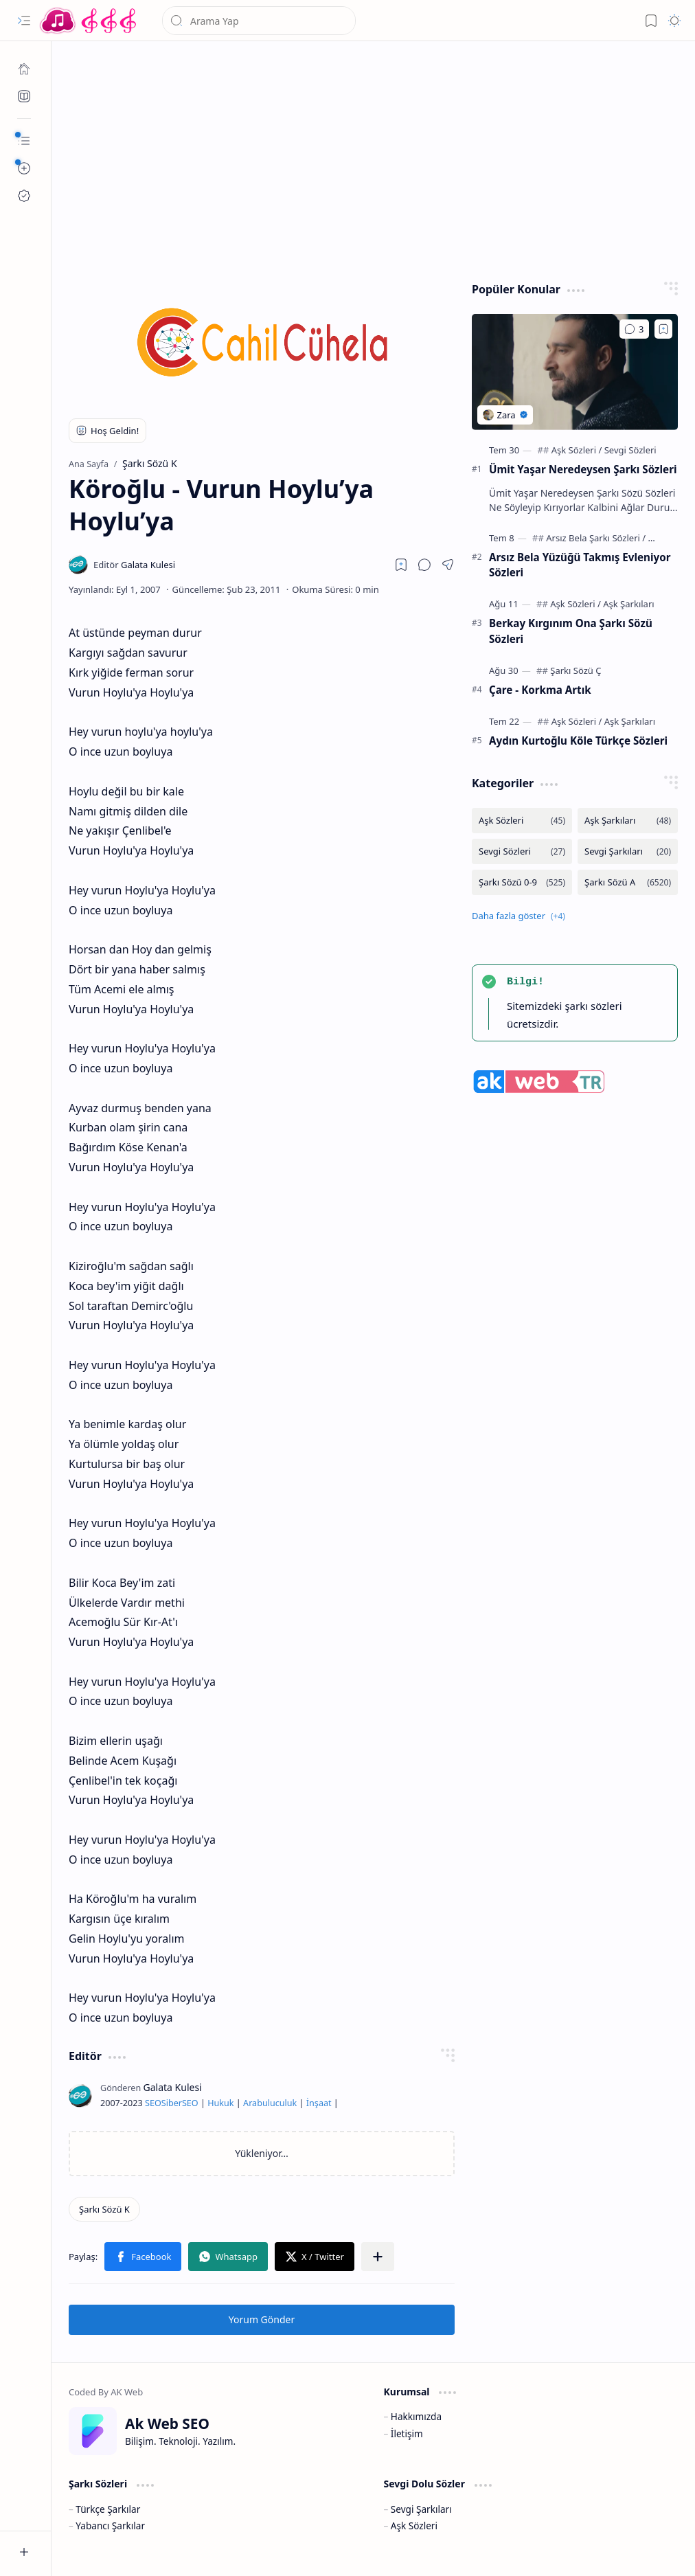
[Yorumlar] (634, 329)
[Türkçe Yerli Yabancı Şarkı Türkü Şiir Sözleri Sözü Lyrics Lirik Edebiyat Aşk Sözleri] (89, 20)
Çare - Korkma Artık (540, 690)
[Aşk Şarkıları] (628, 604)
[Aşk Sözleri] (576, 450)
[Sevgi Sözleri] (630, 450)
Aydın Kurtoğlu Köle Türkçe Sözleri (578, 740)
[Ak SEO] (24, 96)
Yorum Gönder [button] (262, 2319)
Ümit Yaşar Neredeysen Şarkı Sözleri (582, 469)
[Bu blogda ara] (259, 20)
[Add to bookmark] (663, 329)
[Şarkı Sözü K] (104, 2209)
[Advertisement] (373, 158)
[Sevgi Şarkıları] (628, 851)
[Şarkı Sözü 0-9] (522, 882)
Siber (171, 2103)
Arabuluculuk (270, 2103)
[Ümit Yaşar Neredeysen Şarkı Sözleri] (575, 372)
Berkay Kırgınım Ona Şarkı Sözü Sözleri (570, 631)
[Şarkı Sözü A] (628, 882)
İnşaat (319, 2103)
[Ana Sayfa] (24, 68)
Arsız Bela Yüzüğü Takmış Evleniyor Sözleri (579, 565)
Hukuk (220, 2103)
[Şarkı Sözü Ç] (575, 670)
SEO (153, 2103)
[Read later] (401, 564)
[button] (24, 20)
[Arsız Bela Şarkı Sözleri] (596, 538)
